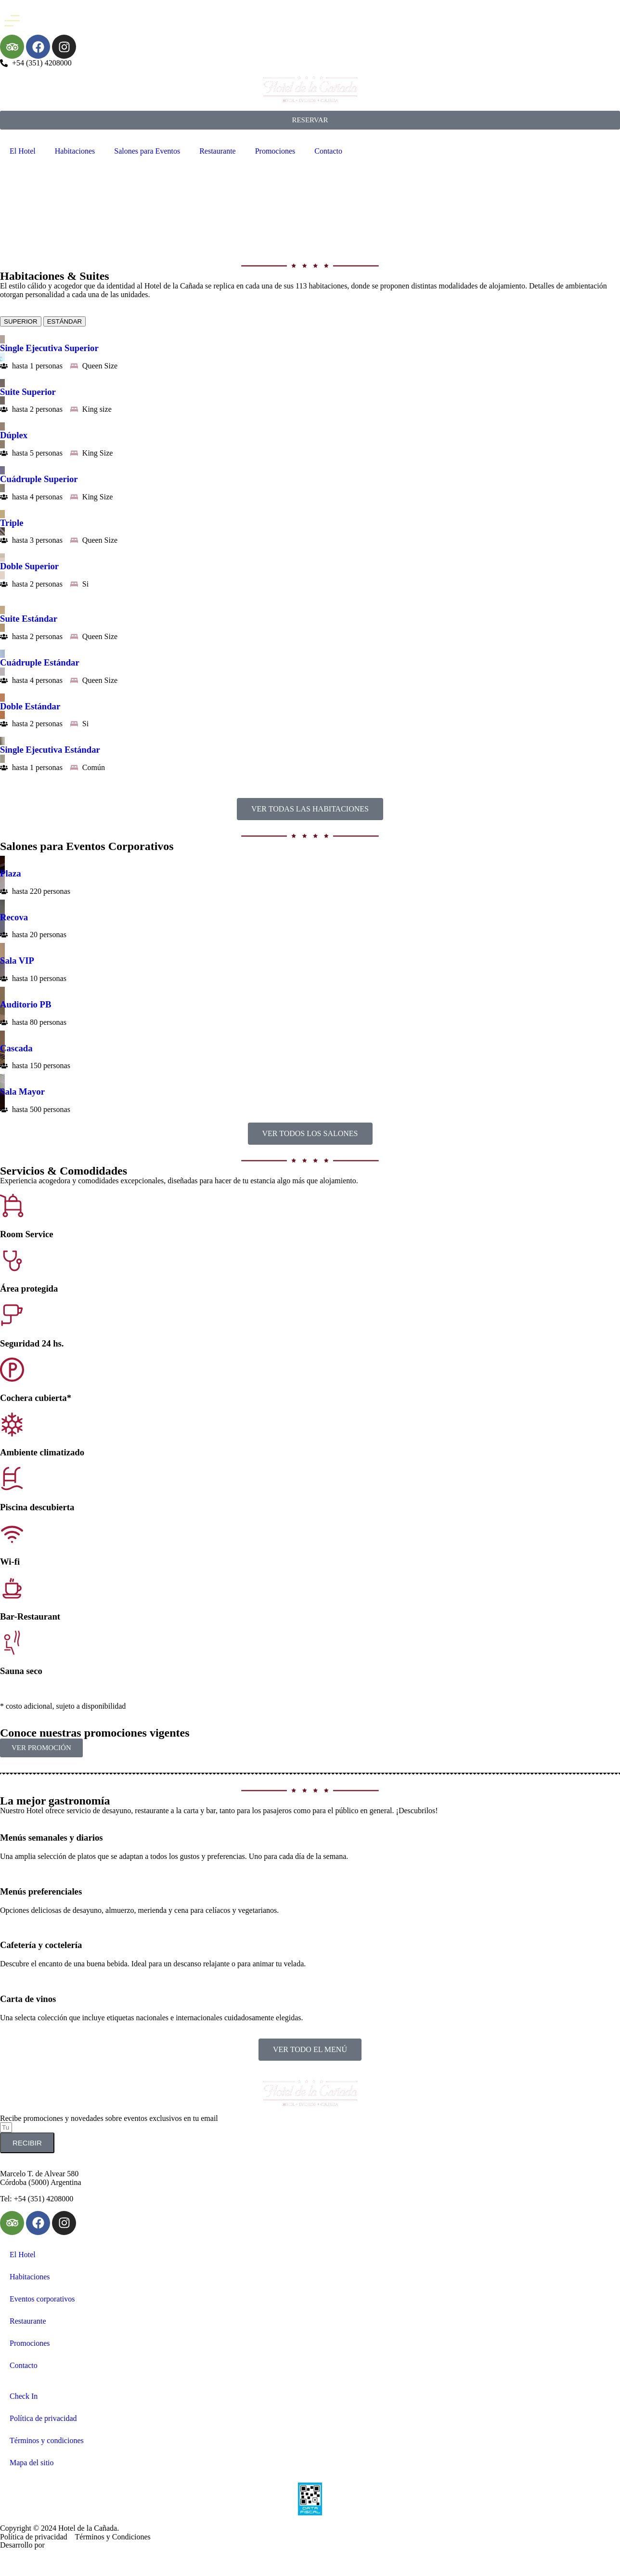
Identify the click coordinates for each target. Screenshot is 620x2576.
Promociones (275, 151)
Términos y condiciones (47, 2440)
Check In (24, 2396)
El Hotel (23, 151)
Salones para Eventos (147, 151)
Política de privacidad (43, 2418)
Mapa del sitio (32, 2462)
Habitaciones (75, 151)
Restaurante (217, 151)
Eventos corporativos (42, 2299)
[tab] (20, 321)
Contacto (328, 151)
